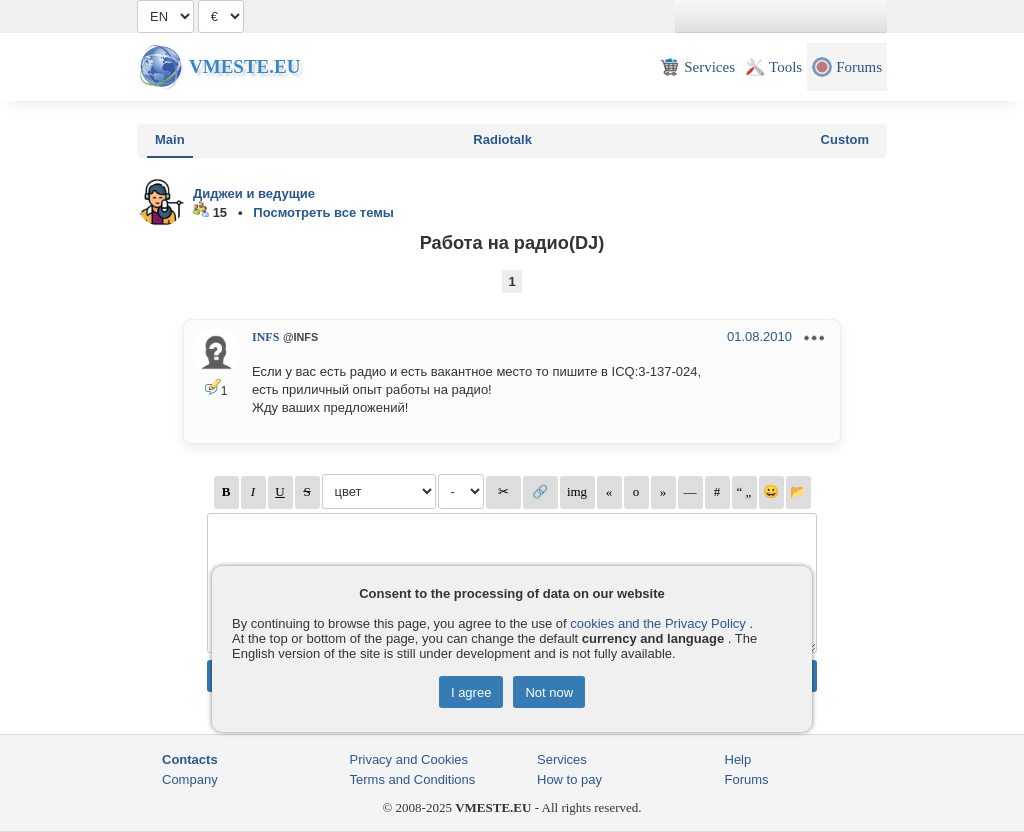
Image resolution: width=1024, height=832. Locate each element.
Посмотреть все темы (323, 212)
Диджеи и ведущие (254, 193)
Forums (747, 779)
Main (170, 139)
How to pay (569, 779)
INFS (265, 337)
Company (190, 779)
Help (738, 759)
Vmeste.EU (244, 66)
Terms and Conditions (413, 779)
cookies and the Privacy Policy (658, 623)
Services (562, 759)
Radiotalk (502, 139)
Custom (845, 139)
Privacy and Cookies (409, 759)
